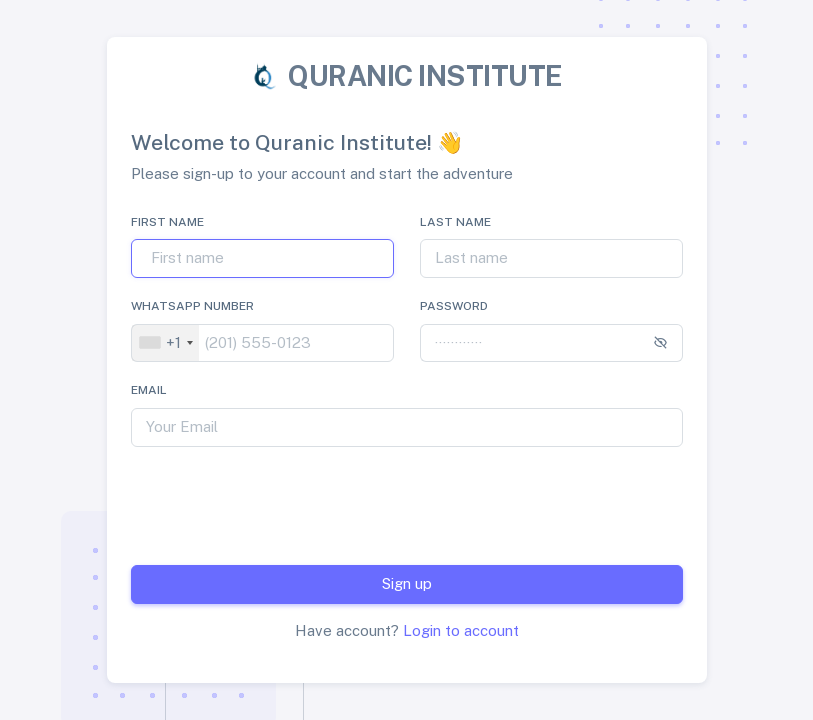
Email (149, 390)
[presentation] (379, 502)
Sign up (407, 583)
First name (167, 222)
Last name (455, 222)
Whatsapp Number (192, 306)
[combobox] (165, 343)
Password (454, 306)
